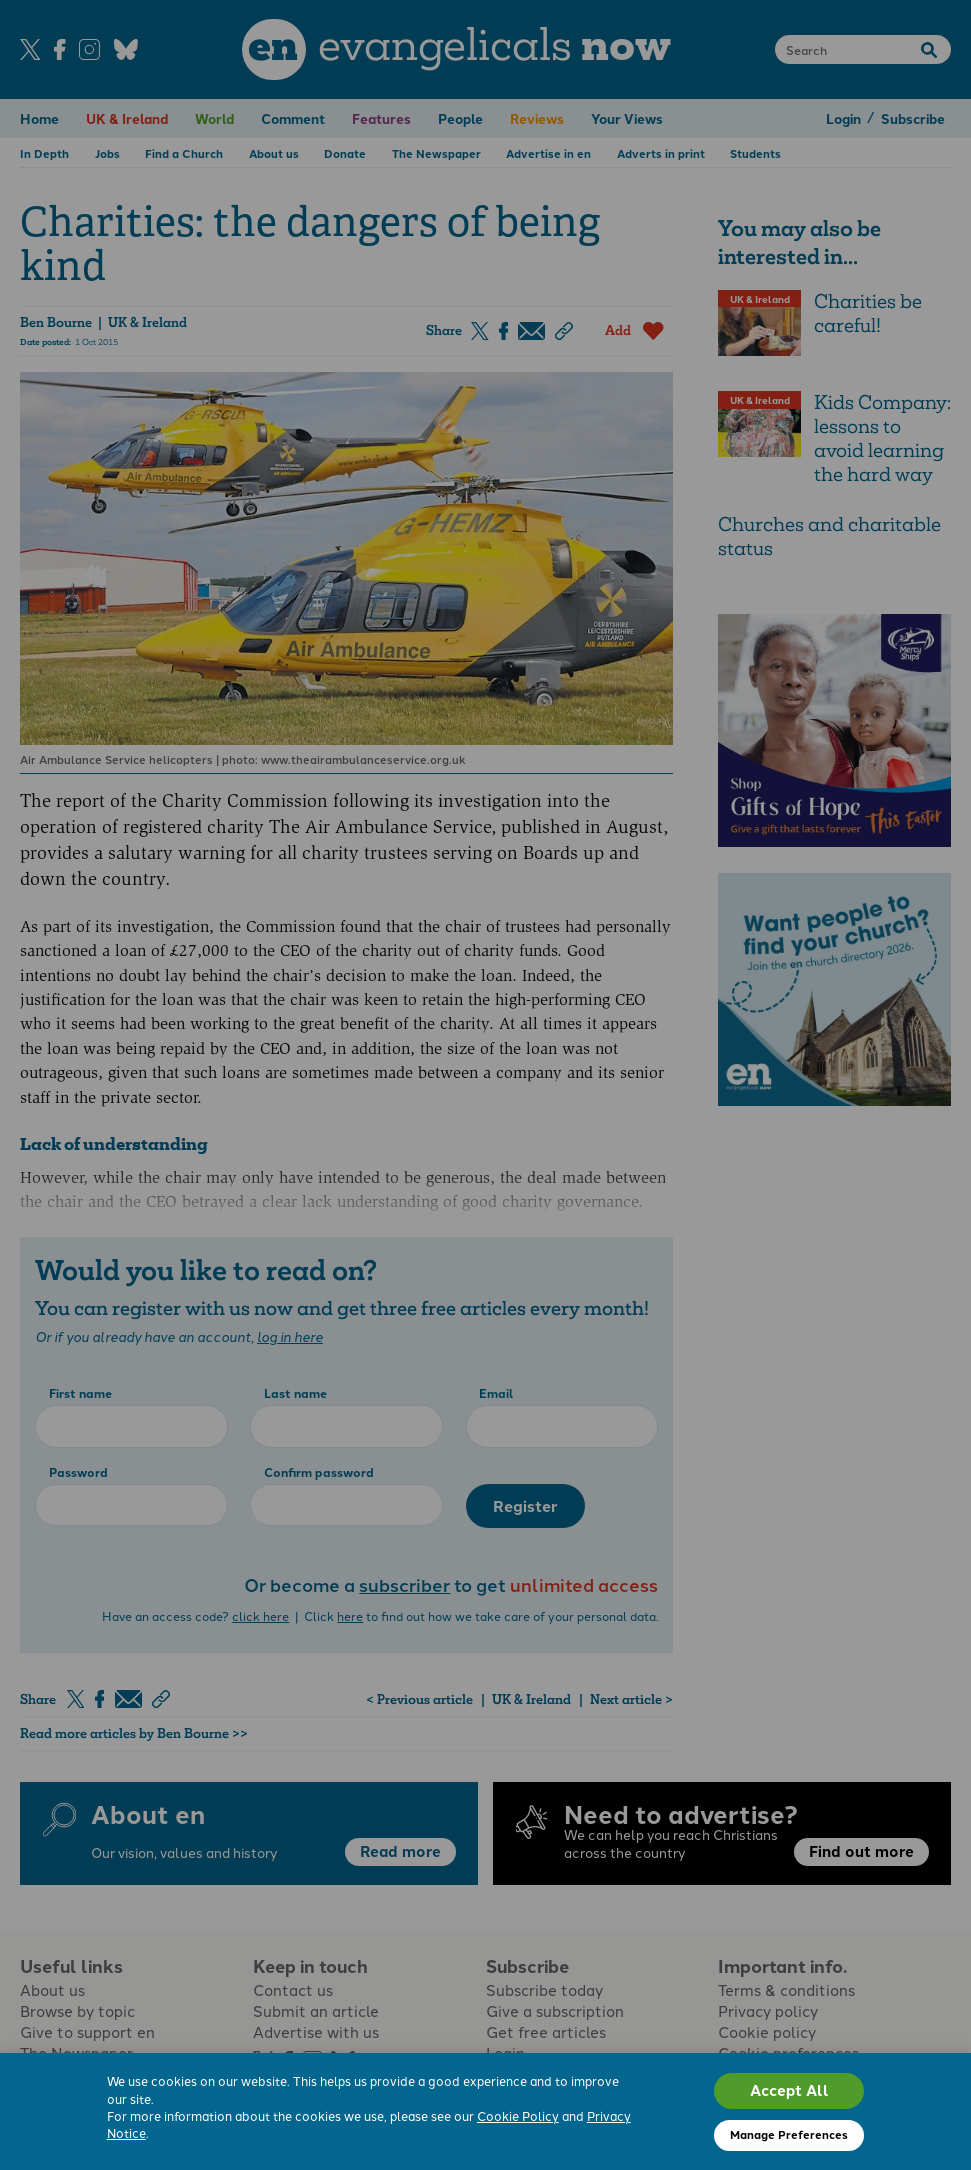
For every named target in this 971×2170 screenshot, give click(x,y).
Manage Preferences (789, 2134)
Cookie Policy (518, 2116)
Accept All (789, 2090)
